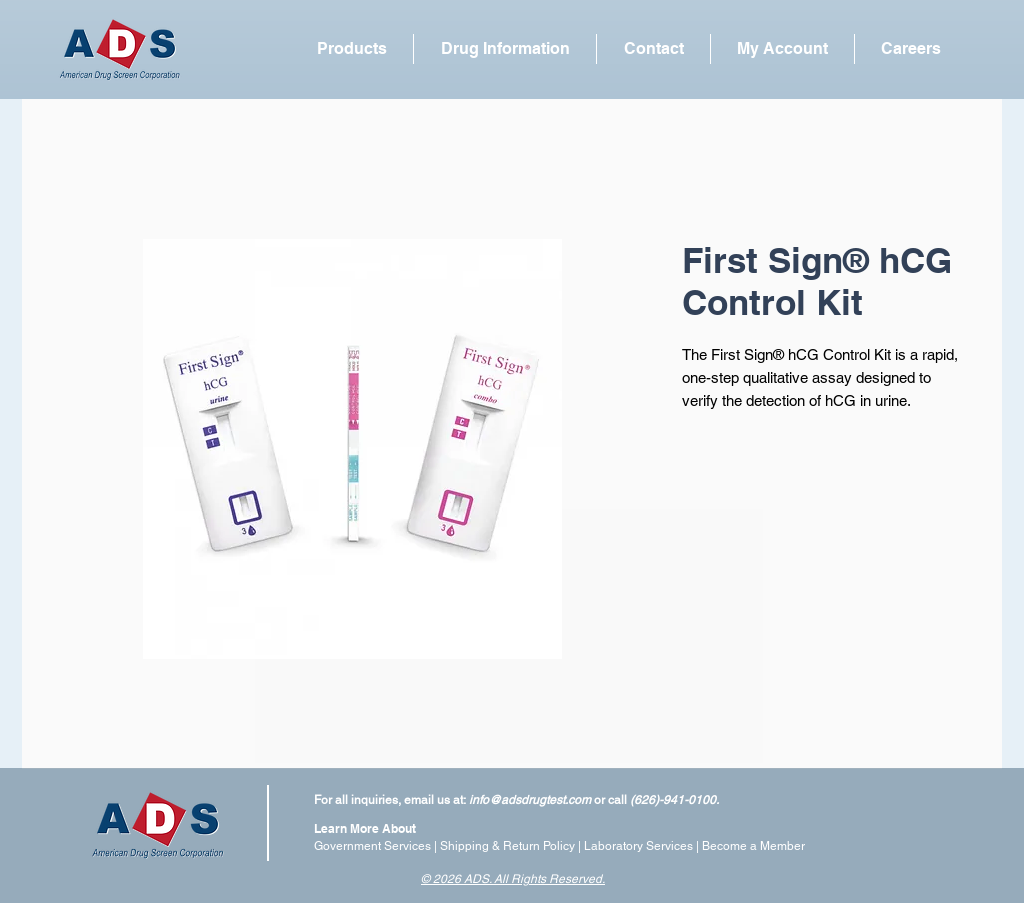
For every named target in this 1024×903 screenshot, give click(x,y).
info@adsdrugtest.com (530, 800)
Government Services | (377, 846)
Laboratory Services (638, 846)
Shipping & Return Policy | (512, 846)
